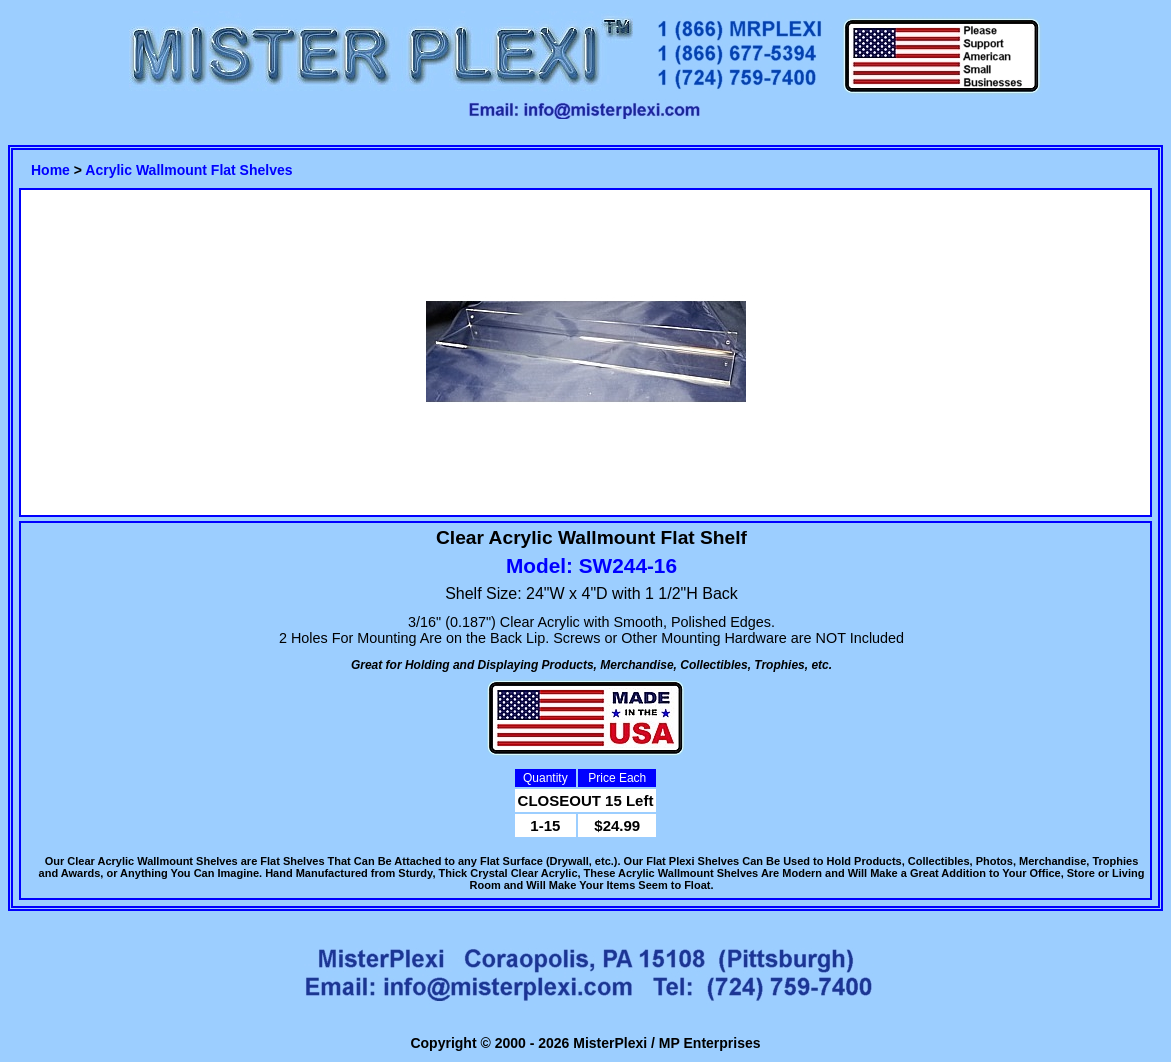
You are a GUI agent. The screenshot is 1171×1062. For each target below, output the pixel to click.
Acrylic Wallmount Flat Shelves (188, 170)
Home (50, 170)
